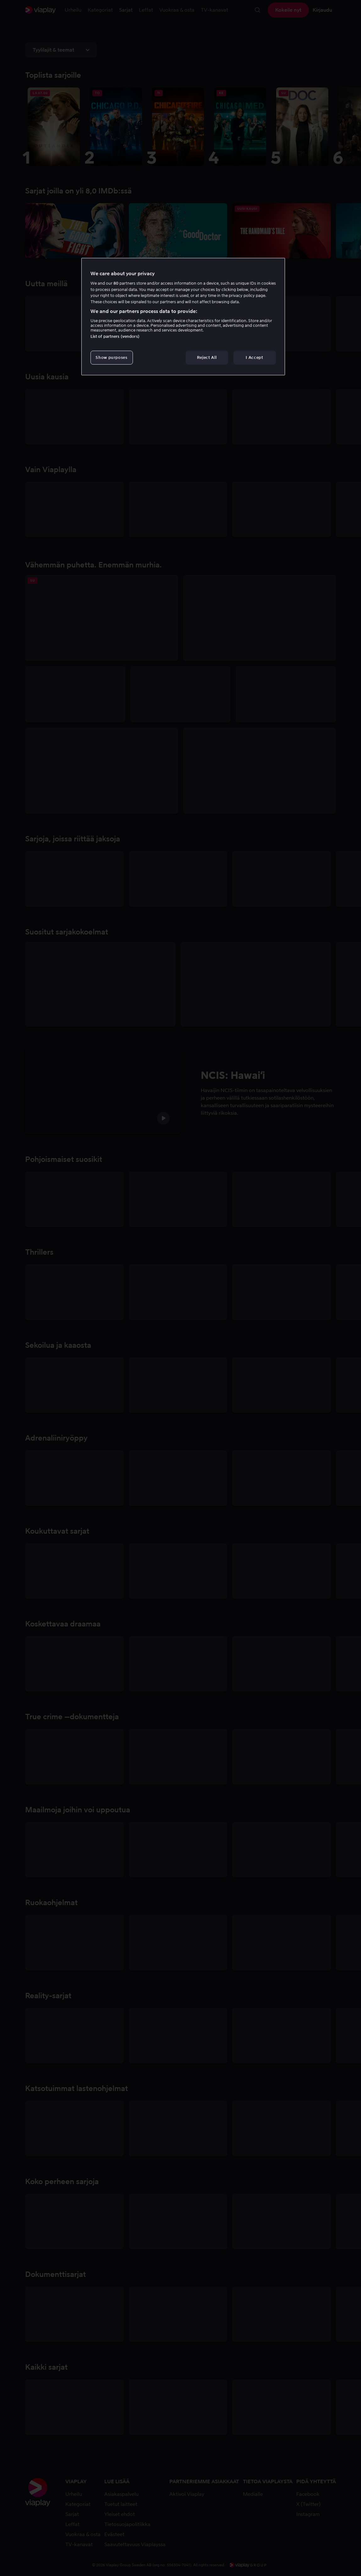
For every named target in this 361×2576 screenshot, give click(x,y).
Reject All (207, 357)
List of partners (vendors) (114, 336)
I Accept (254, 357)
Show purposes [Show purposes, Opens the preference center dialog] (111, 357)
